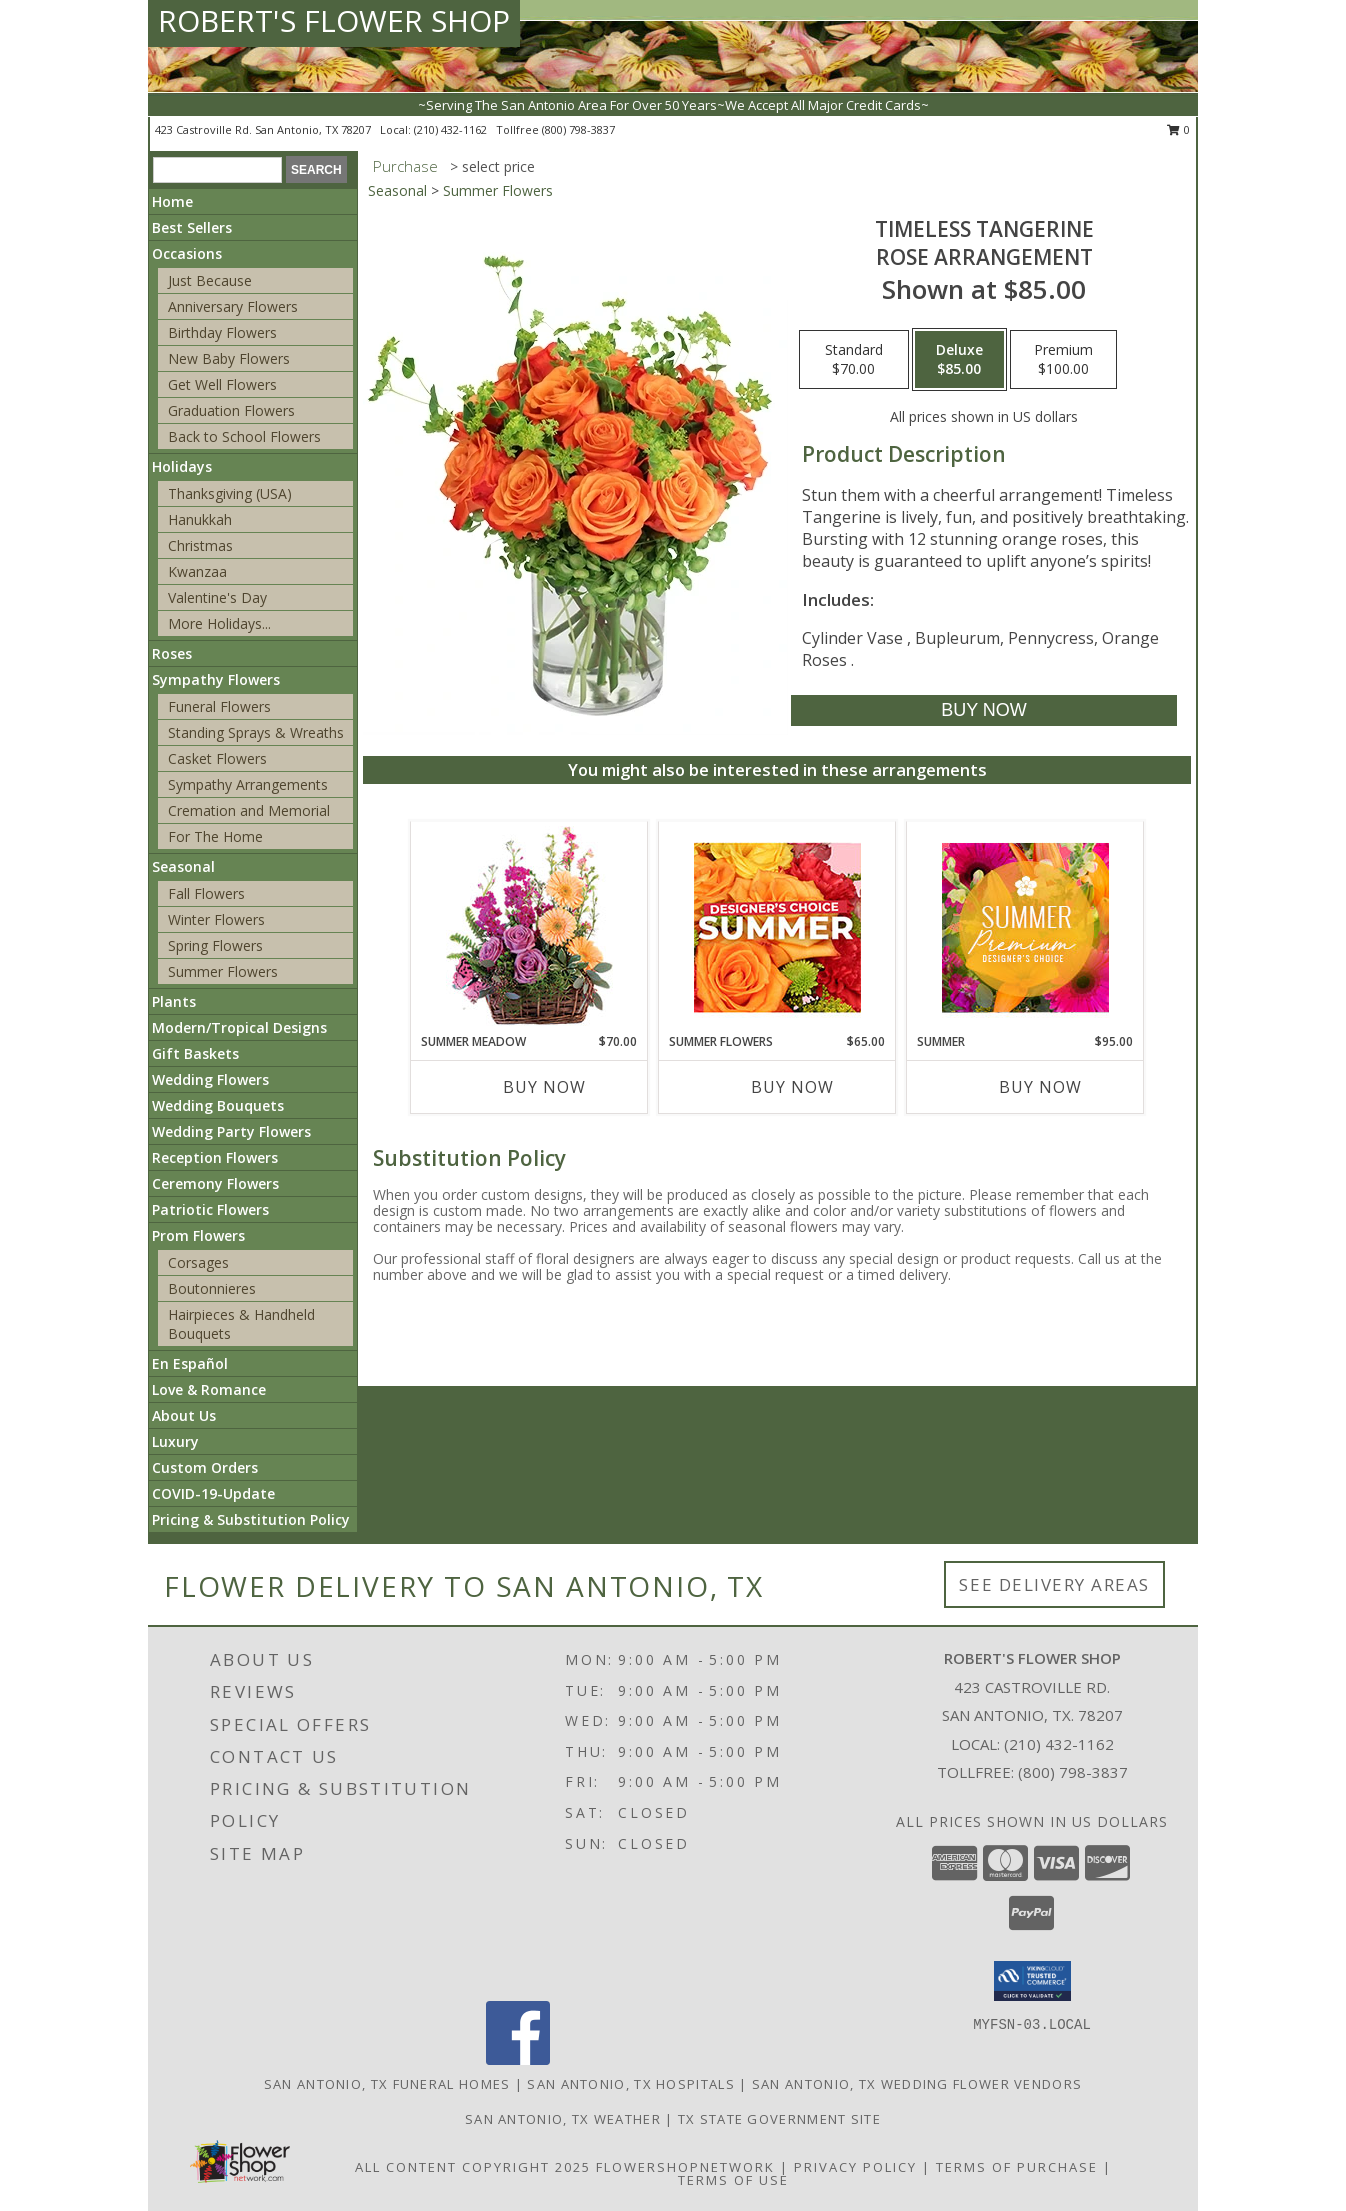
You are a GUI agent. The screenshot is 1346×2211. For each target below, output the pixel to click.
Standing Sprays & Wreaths (256, 732)
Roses (172, 653)
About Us (184, 1415)
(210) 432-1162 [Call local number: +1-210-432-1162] (452, 129)
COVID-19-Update (213, 1493)
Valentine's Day (217, 597)
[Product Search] (217, 170)
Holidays (182, 466)
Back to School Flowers (244, 436)
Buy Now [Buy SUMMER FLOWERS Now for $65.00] (792, 1087)
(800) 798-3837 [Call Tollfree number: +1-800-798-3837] (1073, 1772)
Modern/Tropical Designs (239, 1027)
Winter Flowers (216, 919)
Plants (174, 1001)
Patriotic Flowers (210, 1209)
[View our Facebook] (518, 2059)
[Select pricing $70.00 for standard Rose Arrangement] (854, 360)
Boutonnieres (212, 1288)
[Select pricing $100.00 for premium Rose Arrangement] (1063, 360)
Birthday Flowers (222, 332)
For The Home (215, 836)
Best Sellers (192, 227)
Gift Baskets (195, 1053)
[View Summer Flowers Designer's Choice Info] (777, 927)
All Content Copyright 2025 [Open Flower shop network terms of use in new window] (473, 2167)
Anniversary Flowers (233, 306)
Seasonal (183, 866)
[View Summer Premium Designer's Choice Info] (1025, 927)
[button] (1032, 1981)
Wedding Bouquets (218, 1105)
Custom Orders (205, 1467)
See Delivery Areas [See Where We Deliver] (1054, 1584)
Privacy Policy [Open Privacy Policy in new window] (855, 2167)
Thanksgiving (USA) (230, 493)
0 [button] (1178, 129)
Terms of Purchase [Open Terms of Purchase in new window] (1017, 2167)
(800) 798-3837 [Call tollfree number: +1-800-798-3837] (578, 129)
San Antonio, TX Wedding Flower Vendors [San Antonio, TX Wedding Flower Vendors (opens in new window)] (917, 2084)
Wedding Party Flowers (231, 1131)
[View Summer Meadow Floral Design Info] (529, 927)
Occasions (187, 253)
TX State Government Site (779, 2119)
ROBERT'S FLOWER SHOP (334, 20)
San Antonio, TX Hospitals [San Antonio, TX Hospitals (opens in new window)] (631, 2084)
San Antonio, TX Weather (563, 2119)
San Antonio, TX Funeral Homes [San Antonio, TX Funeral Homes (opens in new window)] (387, 2084)
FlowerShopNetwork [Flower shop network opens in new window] (685, 2167)
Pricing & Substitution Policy (251, 1519)
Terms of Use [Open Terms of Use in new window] (733, 2180)
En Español (190, 1363)
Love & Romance (209, 1389)
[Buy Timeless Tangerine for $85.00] (983, 710)
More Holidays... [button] (219, 623)
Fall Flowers (206, 893)
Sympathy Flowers (216, 679)
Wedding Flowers (210, 1079)
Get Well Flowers (222, 384)
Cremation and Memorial (249, 810)
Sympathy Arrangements (248, 784)
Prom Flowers (198, 1235)
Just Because (210, 280)
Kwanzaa (197, 571)
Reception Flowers (215, 1157)
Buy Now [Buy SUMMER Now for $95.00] (1040, 1087)
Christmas (200, 545)
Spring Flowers (215, 945)
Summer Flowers (223, 971)
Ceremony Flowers (215, 1183)
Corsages (198, 1262)
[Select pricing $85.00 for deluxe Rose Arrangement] (959, 360)
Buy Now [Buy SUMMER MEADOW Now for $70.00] (544, 1087)
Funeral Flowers (219, 706)
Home (172, 201)
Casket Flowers (217, 758)
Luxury (175, 1441)
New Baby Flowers (229, 358)
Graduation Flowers (231, 410)
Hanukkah (200, 519)
